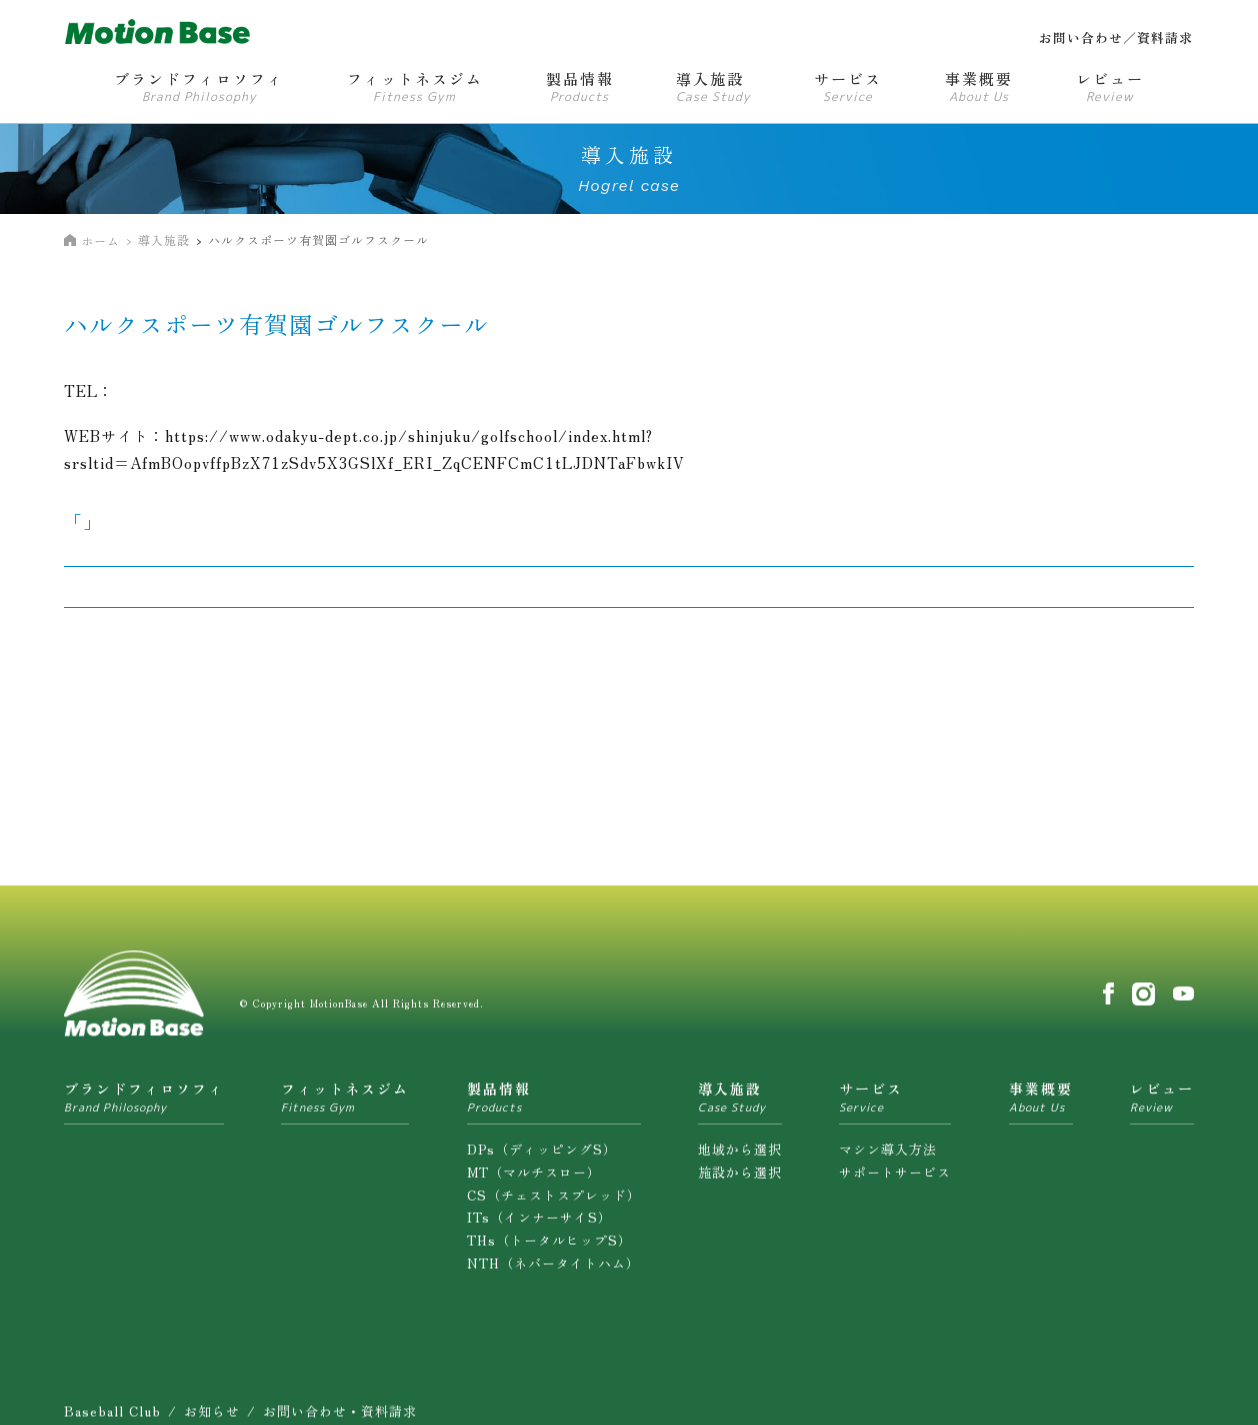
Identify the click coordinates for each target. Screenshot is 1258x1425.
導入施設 (164, 239)
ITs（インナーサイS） (539, 1229)
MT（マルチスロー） (534, 1183)
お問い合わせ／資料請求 (1116, 37)
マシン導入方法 (888, 1161)
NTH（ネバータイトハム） (553, 1275)
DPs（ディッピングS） (542, 1161)
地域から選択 (740, 1161)
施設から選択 (740, 1183)
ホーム (100, 240)
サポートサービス (895, 1183)
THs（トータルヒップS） (549, 1252)
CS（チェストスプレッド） (554, 1206)
